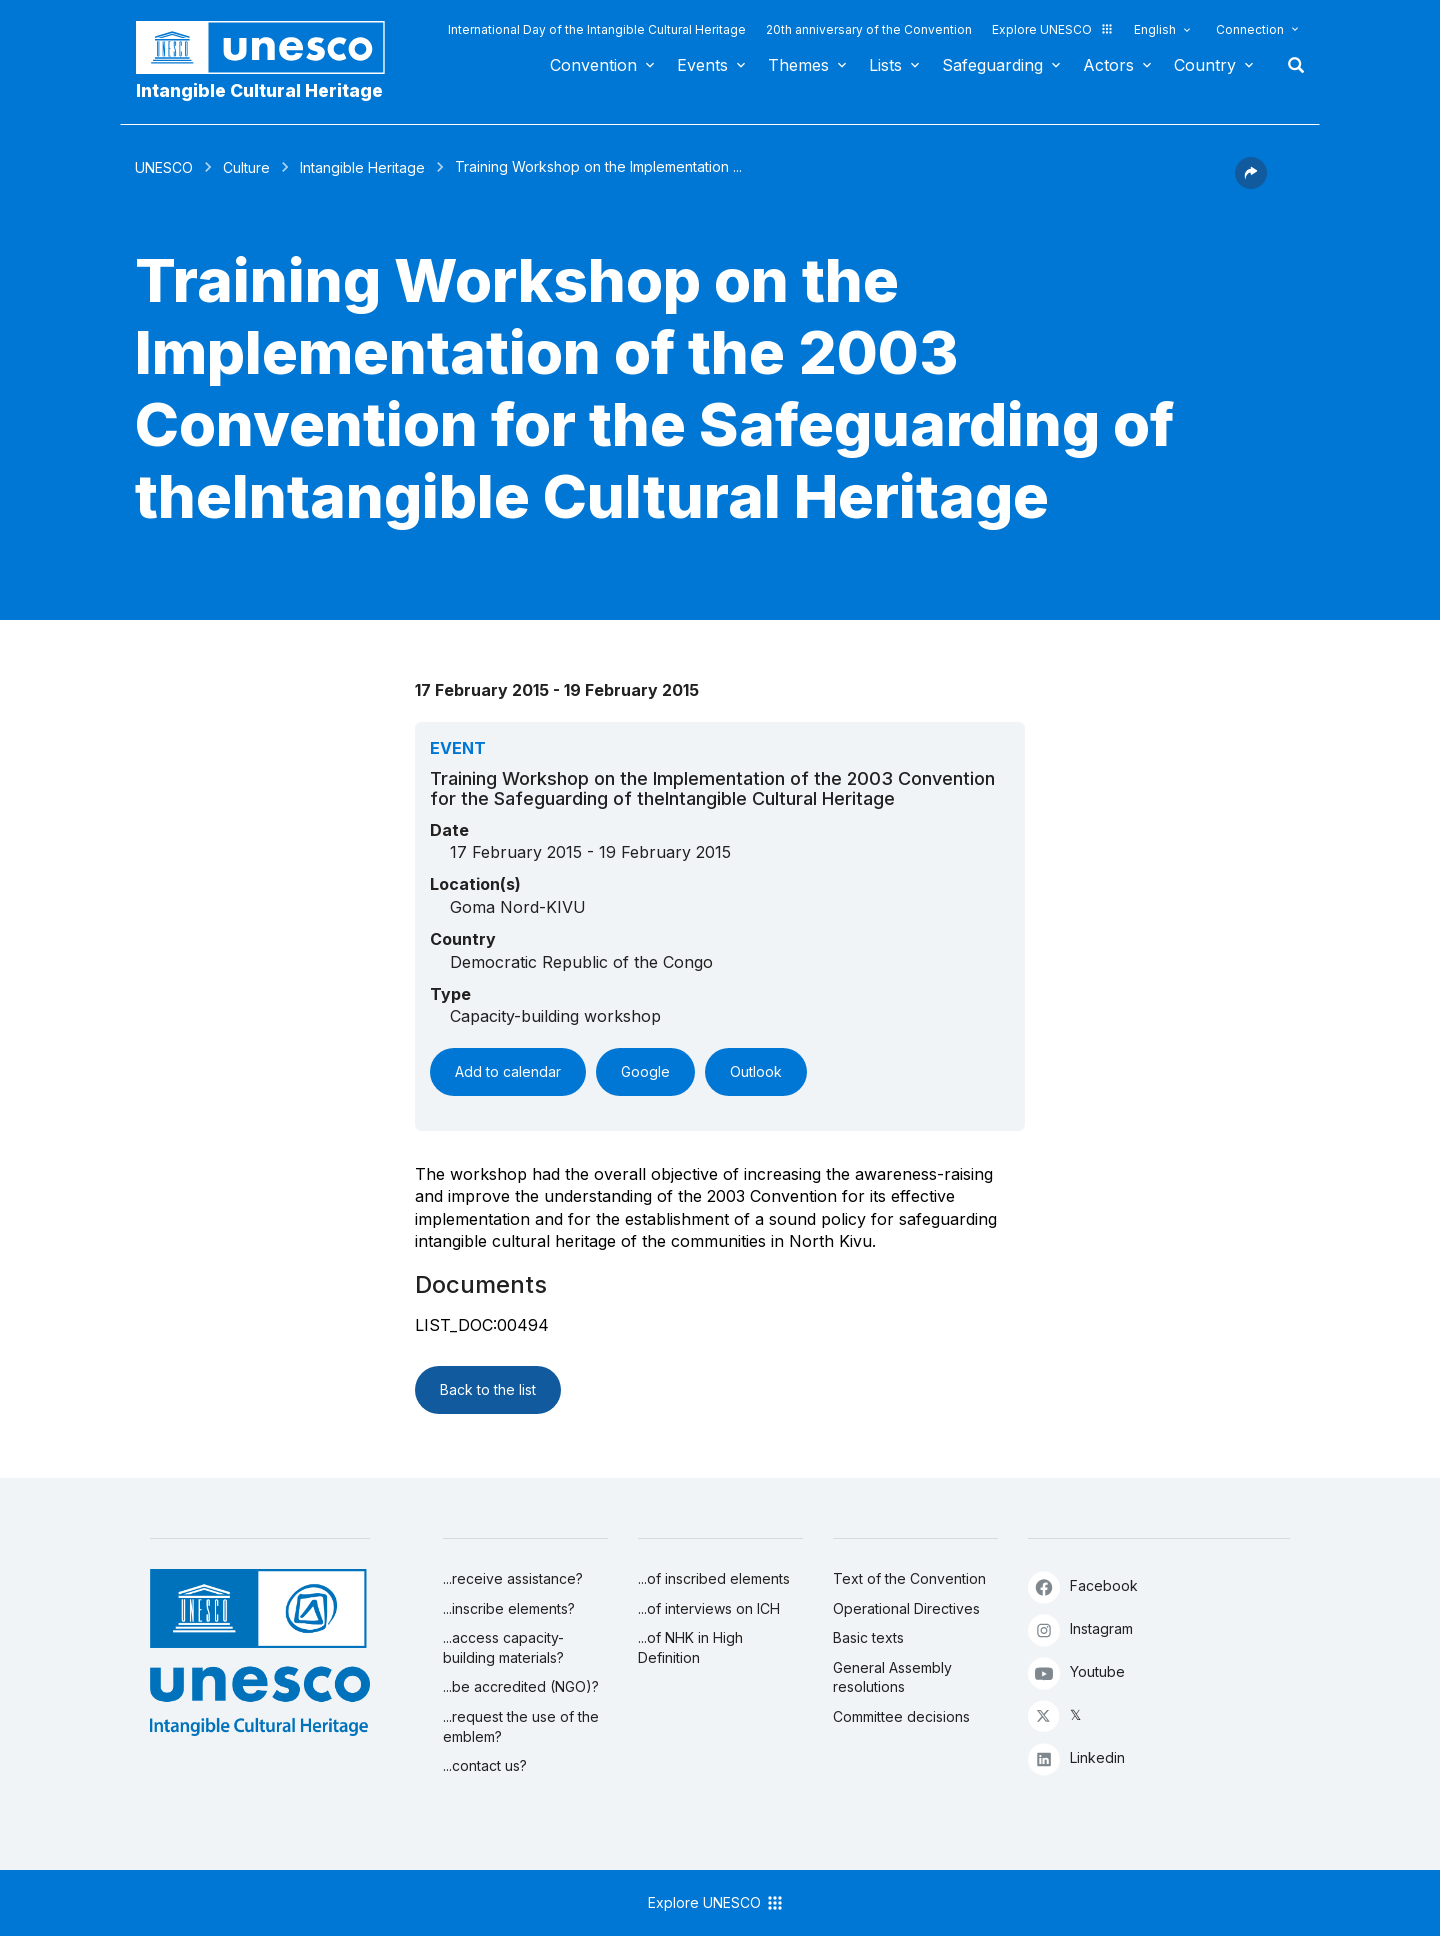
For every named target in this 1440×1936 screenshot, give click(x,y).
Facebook (1083, 1586)
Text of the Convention (909, 1578)
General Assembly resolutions (892, 1677)
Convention (593, 65)
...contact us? (485, 1765)
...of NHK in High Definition (690, 1647)
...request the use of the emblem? (521, 1726)
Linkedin (1076, 1758)
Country (1205, 65)
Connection (1250, 29)
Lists (885, 65)
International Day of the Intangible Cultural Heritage (597, 29)
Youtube (1076, 1672)
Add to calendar (508, 1071)
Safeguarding (992, 65)
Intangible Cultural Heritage (259, 90)
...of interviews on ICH (709, 1608)
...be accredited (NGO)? (521, 1686)
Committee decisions (901, 1716)
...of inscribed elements (714, 1578)
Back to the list (488, 1389)
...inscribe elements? (509, 1608)
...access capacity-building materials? (503, 1647)
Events (702, 65)
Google (645, 1071)
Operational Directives (906, 1608)
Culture (246, 167)
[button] (1251, 183)
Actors (1108, 65)
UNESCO (164, 167)
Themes (798, 65)
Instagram (1080, 1629)
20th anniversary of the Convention (869, 29)
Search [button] (1290, 65)
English (1155, 29)
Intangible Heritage (362, 167)
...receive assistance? (513, 1578)
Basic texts (868, 1637)
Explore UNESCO (1053, 29)
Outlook (756, 1071)
